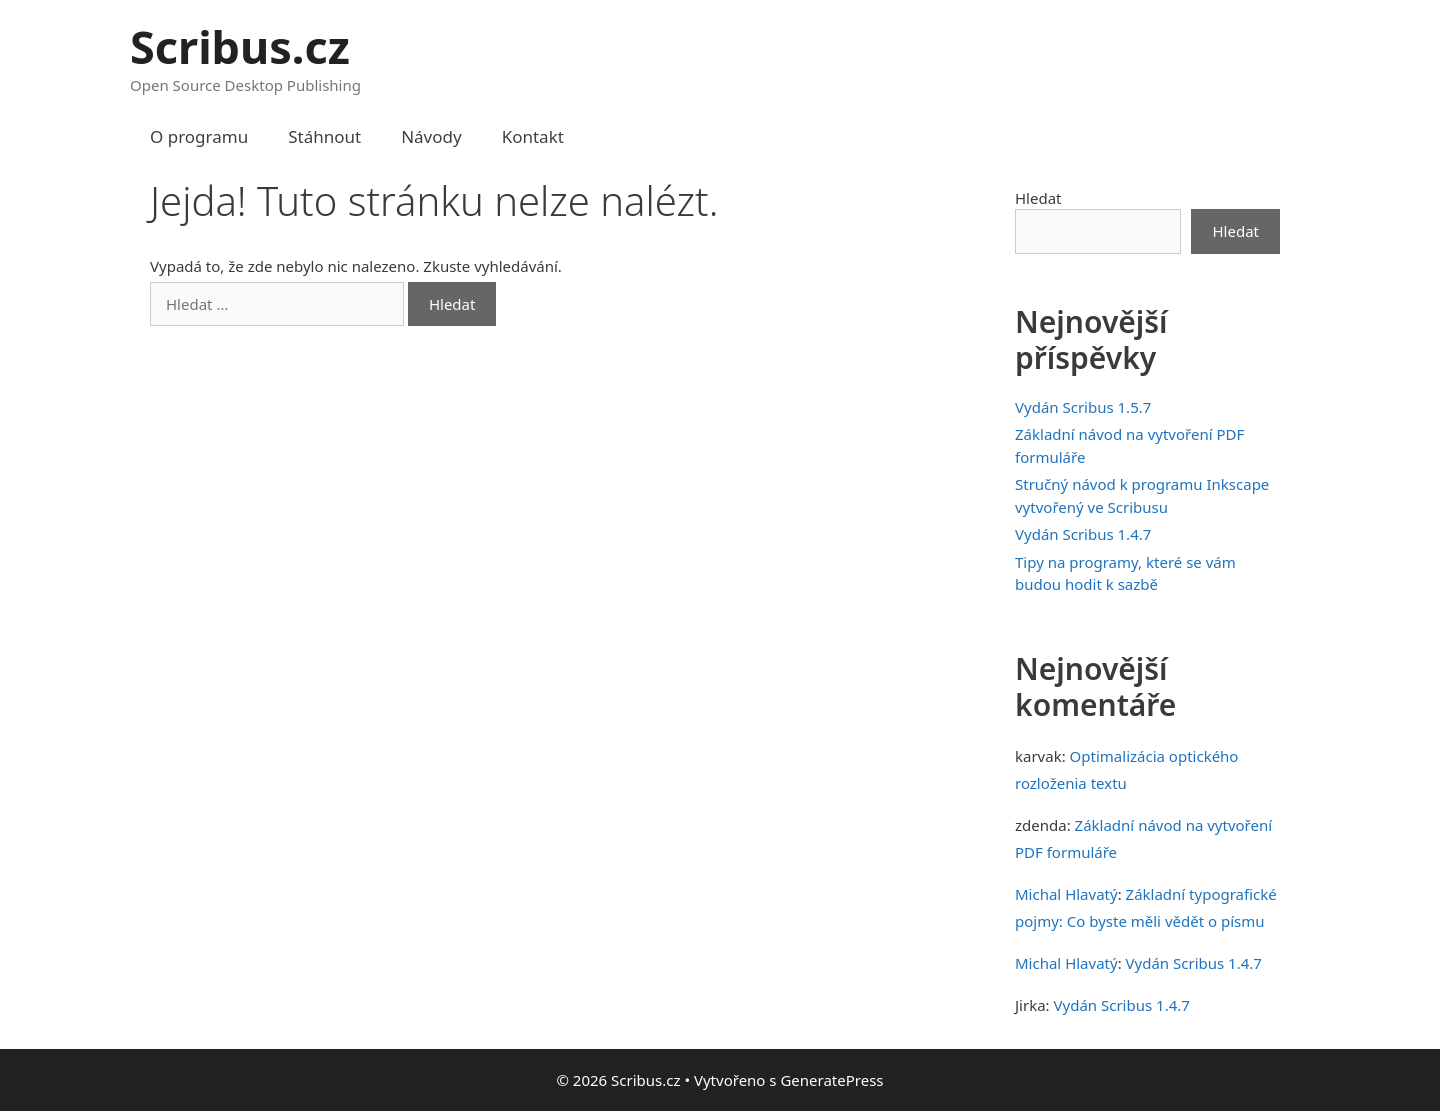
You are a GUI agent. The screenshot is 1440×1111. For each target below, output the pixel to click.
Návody (431, 136)
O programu (199, 136)
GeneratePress (831, 1080)
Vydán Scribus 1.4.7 (1083, 534)
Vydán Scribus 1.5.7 (1083, 407)
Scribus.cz (240, 46)
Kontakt (533, 136)
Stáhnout (324, 136)
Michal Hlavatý (1066, 894)
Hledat (1038, 198)
